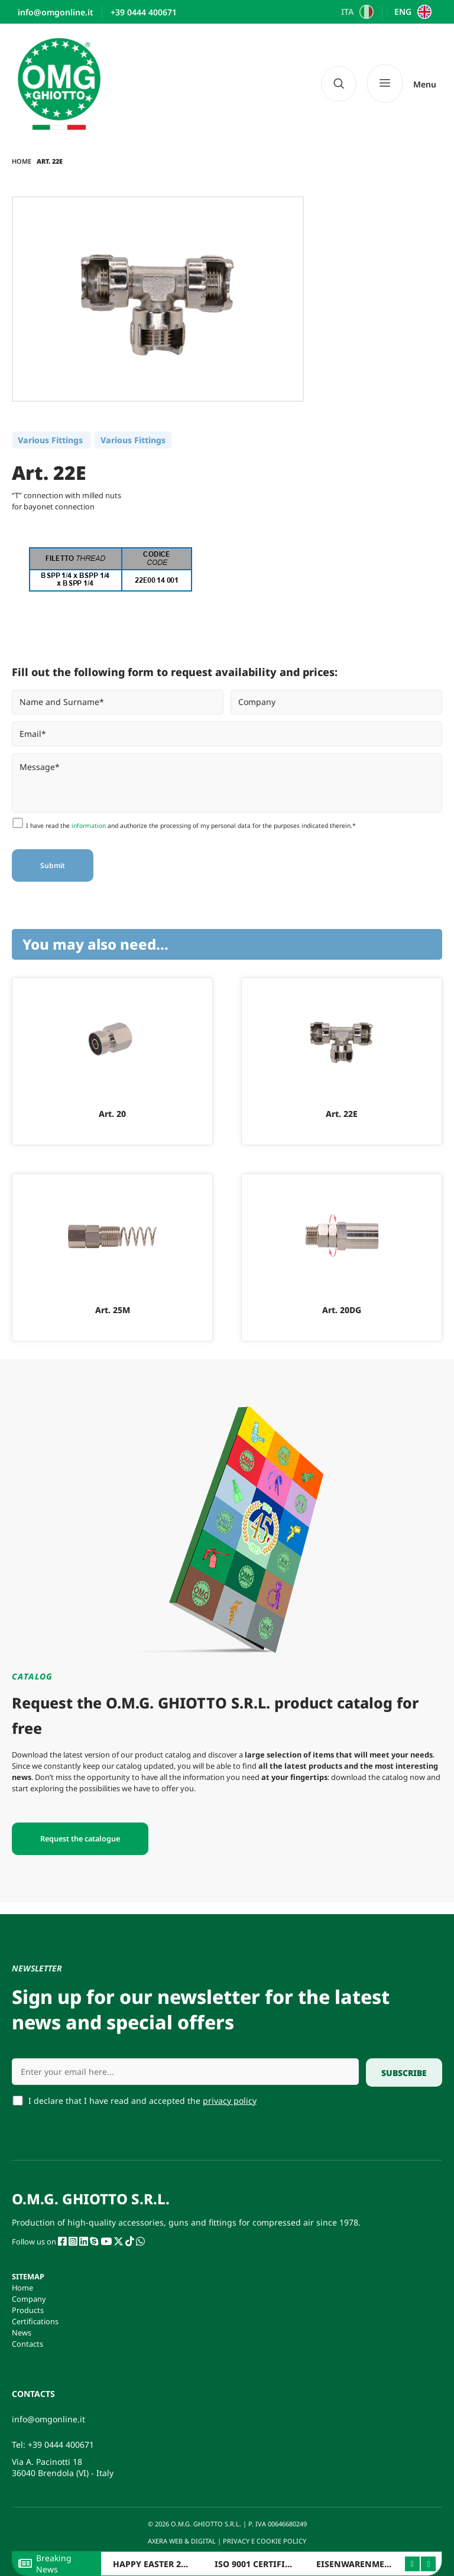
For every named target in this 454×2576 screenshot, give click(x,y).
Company (29, 2299)
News (21, 2332)
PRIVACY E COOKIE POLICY (265, 2540)
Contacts (27, 2343)
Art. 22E (342, 1113)
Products (28, 2310)
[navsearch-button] (338, 84)
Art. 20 (112, 1113)
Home (21, 161)
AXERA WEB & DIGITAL (181, 2540)
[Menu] (401, 83)
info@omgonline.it (48, 2419)
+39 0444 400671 (61, 2444)
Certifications (35, 2321)
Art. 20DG (341, 1309)
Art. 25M (112, 1309)
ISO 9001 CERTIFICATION (266, 2563)
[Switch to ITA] (356, 12)
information (89, 825)
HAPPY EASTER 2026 (154, 2563)
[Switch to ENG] (411, 12)
